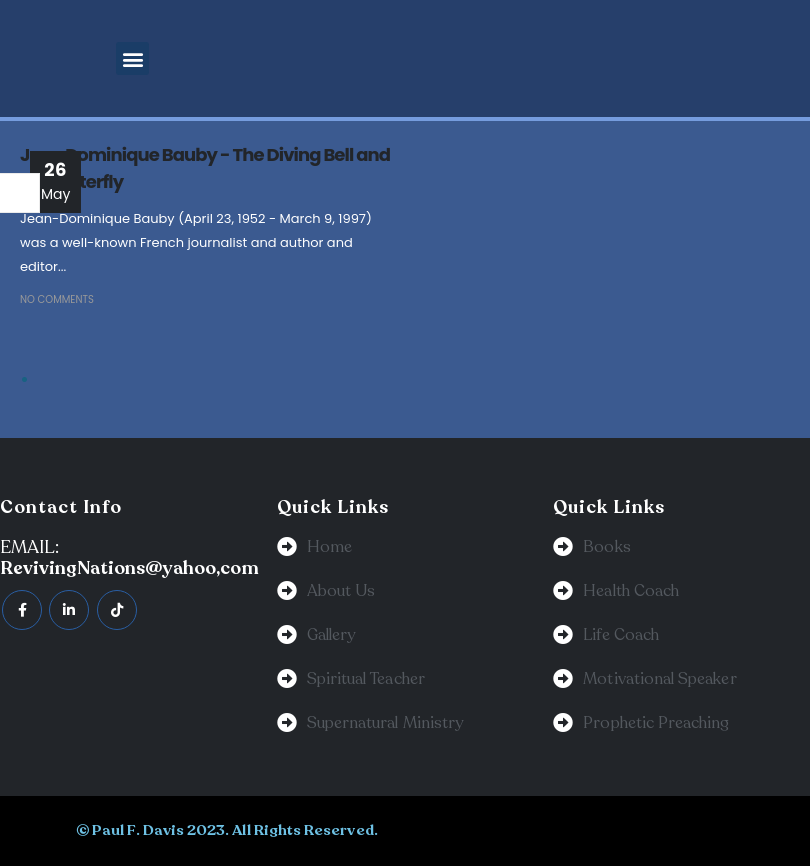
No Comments (57, 299)
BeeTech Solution (507, 830)
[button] (132, 58)
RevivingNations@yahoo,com (129, 568)
